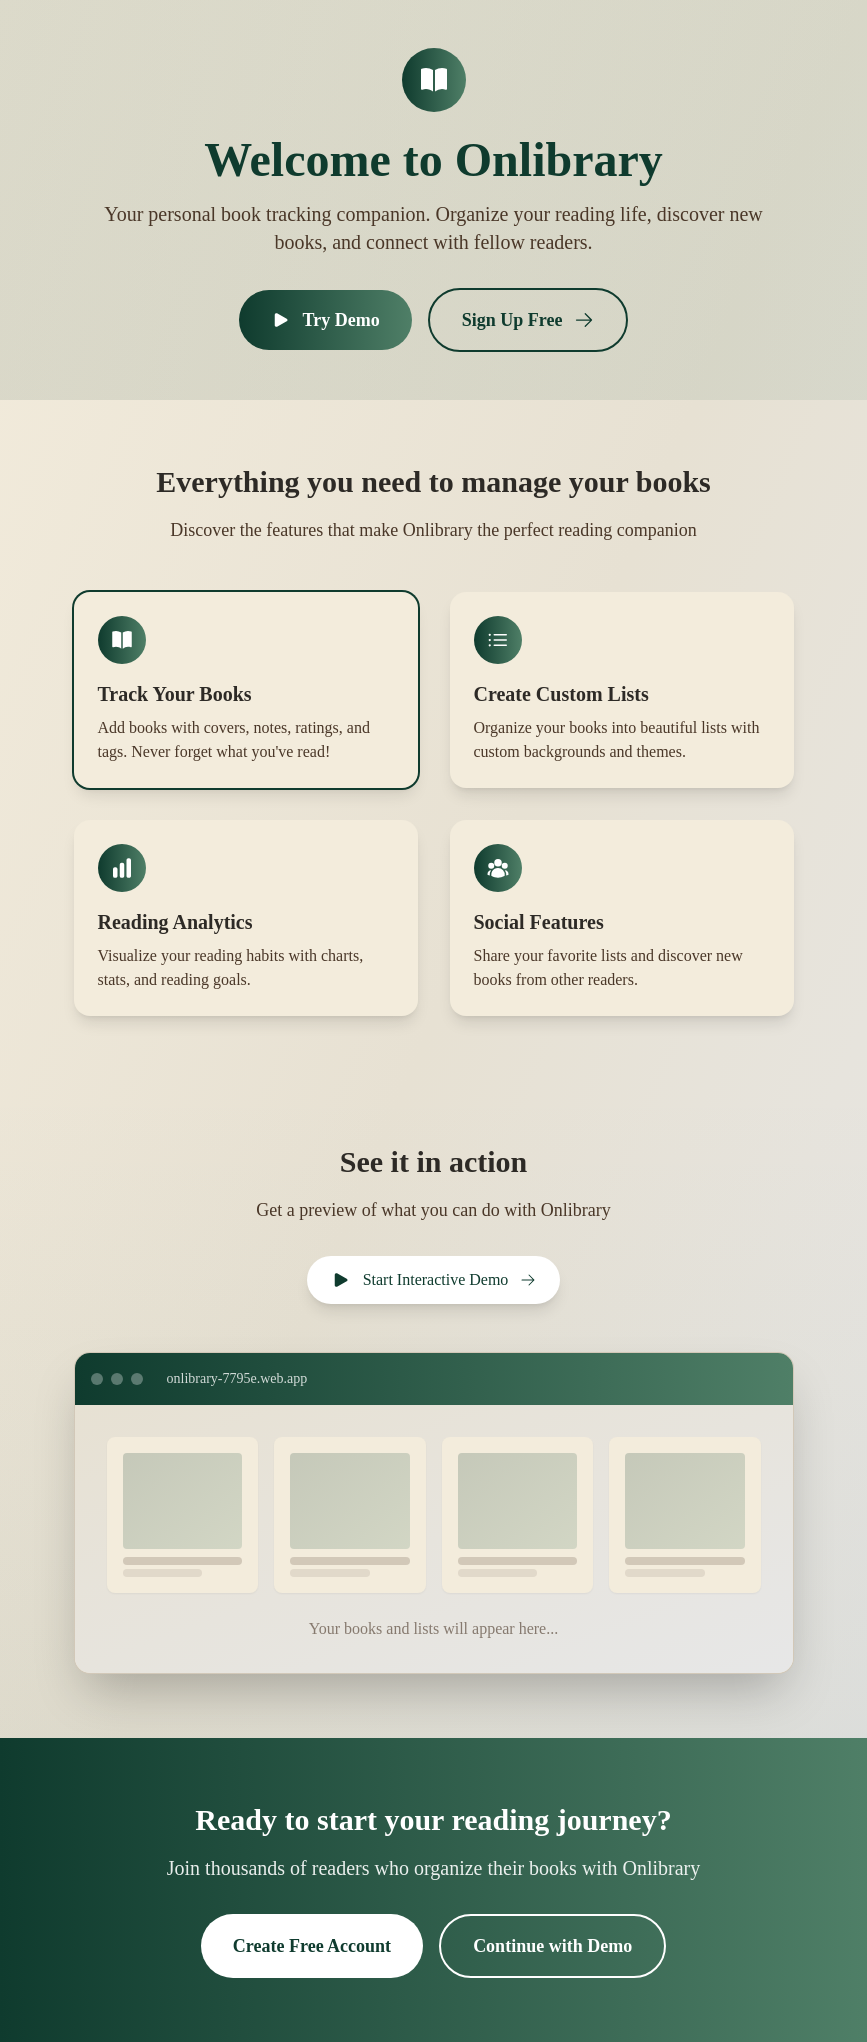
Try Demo (325, 320)
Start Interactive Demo (434, 1280)
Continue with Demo (552, 1946)
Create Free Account (312, 1946)
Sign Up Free (528, 320)
